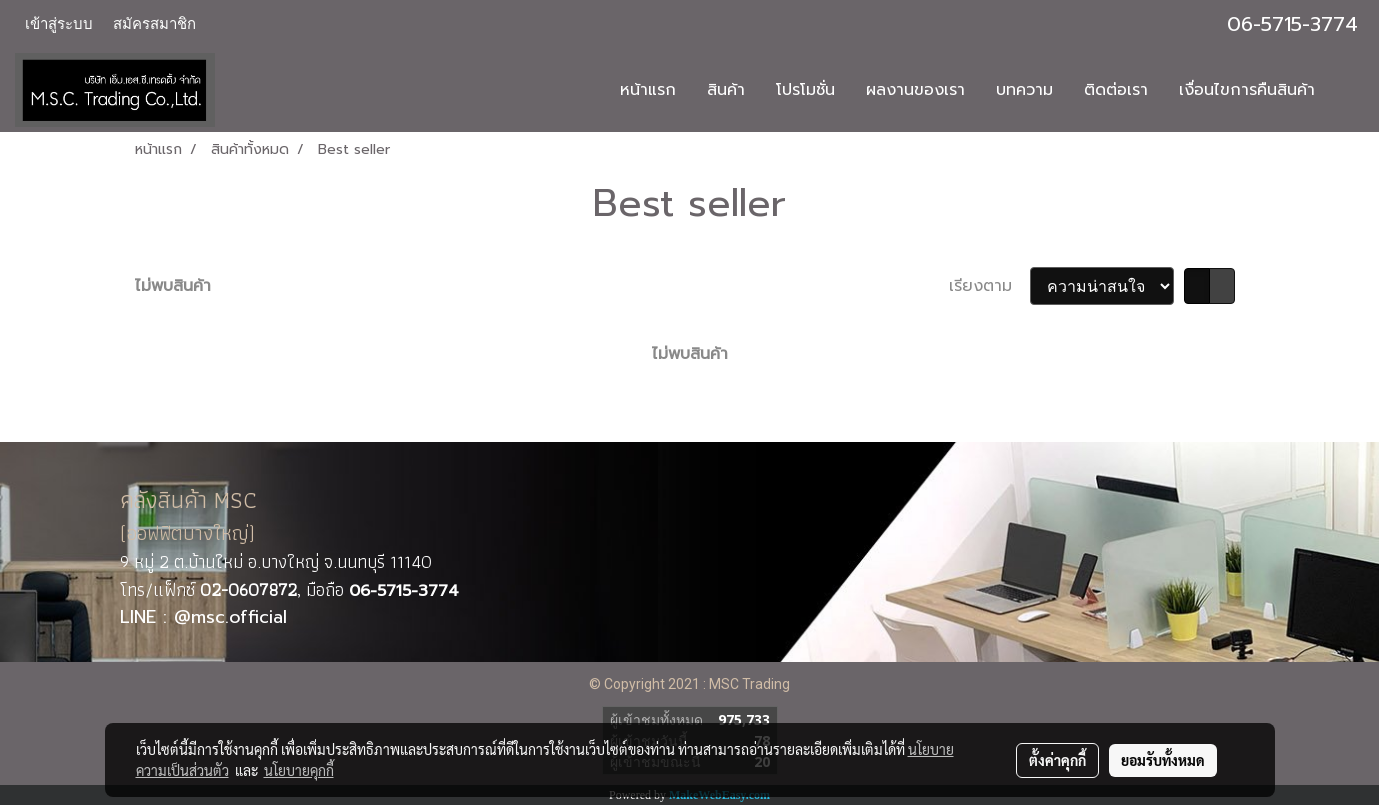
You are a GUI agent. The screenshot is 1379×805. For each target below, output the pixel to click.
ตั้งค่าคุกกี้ (1057, 760)
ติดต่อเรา (1116, 90)
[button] (1348, 90)
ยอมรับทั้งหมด (1163, 760)
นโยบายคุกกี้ (299, 770)
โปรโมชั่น (805, 90)
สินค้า (726, 90)
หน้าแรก (648, 90)
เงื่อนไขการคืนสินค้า (1247, 90)
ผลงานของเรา (915, 90)
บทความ (1024, 90)
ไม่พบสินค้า (173, 286)
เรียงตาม (989, 286)
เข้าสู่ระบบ (59, 24)
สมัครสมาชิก (154, 24)
